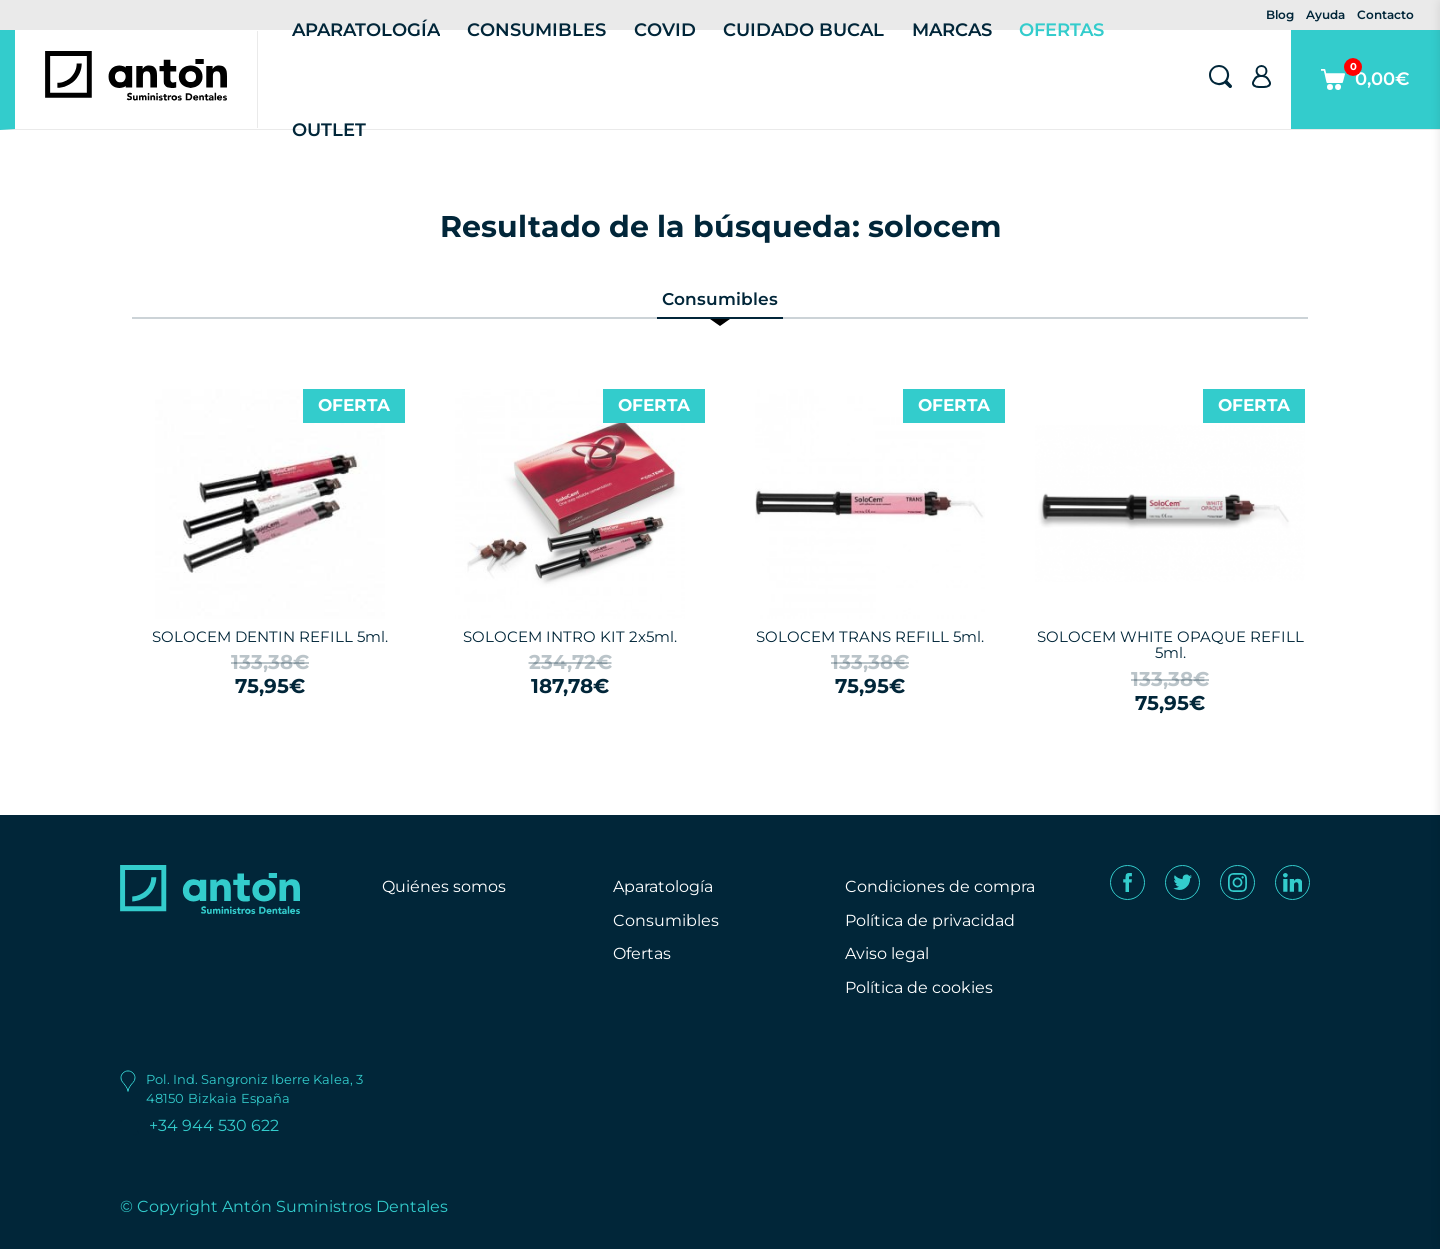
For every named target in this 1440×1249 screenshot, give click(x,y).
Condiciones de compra (940, 886)
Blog (1280, 14)
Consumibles (666, 920)
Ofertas (642, 953)
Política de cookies (919, 987)
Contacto (1385, 14)
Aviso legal (887, 953)
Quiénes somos (444, 886)
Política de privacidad (930, 920)
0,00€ (1365, 93)
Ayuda (1325, 14)
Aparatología (663, 886)
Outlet (329, 130)
